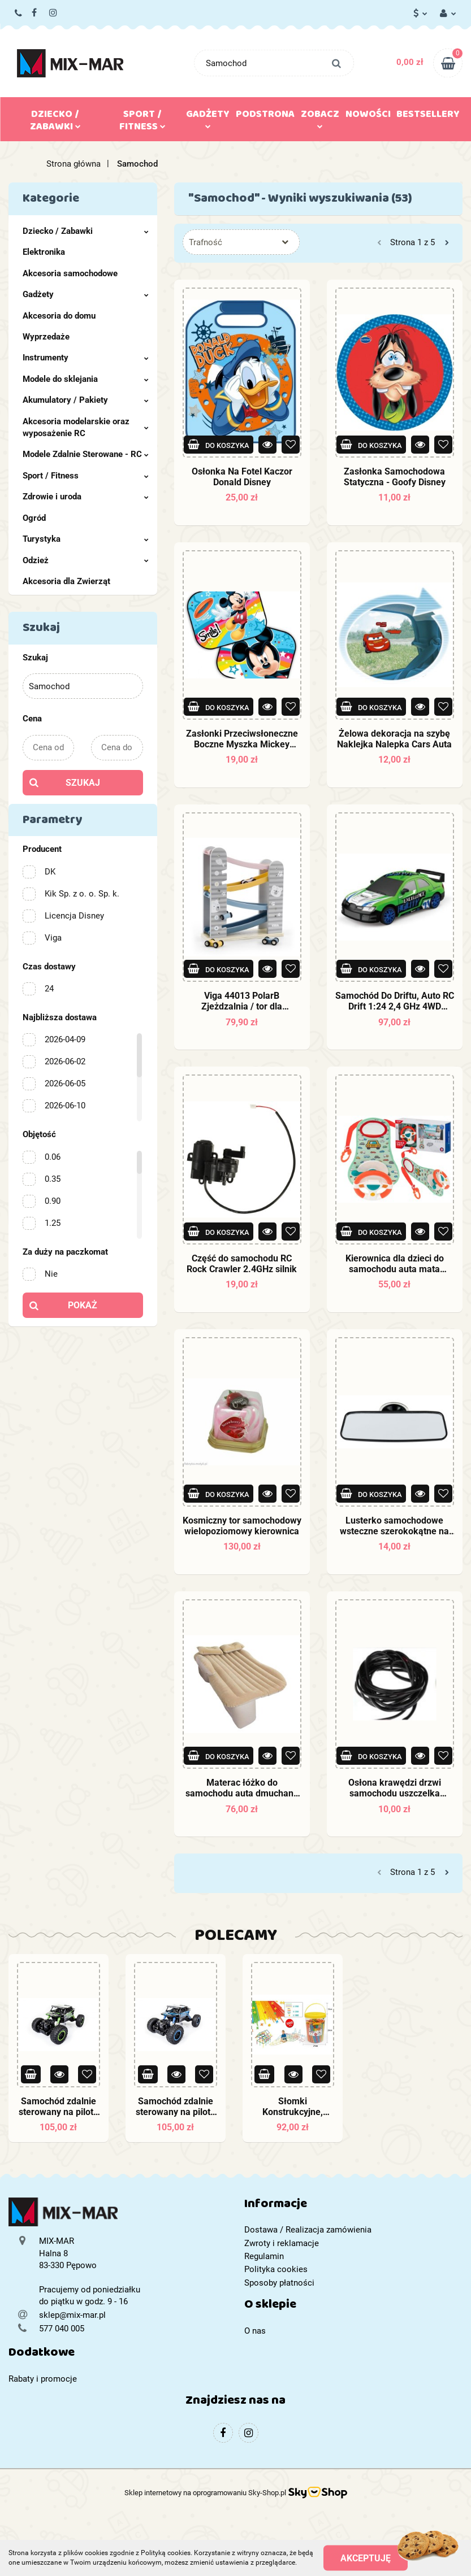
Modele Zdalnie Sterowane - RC (86, 454)
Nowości (368, 116)
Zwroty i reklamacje (281, 2243)
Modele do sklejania (86, 379)
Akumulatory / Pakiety (86, 400)
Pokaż (82, 1305)
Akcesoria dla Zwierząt (66, 581)
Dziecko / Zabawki (55, 122)
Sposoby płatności (279, 2283)
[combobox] (241, 242)
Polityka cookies (276, 2269)
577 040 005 (19, 14)
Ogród (34, 518)
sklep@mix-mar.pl (72, 2315)
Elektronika (44, 252)
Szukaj (83, 782)
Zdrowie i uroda (86, 496)
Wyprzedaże (46, 337)
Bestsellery (428, 116)
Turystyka (86, 539)
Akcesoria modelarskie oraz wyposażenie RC (86, 427)
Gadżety (208, 117)
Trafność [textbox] (205, 242)
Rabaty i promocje (42, 2379)
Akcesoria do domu (59, 316)
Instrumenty (86, 358)
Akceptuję (365, 2557)
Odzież (86, 560)
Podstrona (265, 116)
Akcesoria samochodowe (70, 273)
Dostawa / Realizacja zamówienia (307, 2230)
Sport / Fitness (142, 122)
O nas (255, 2331)
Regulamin (264, 2256)
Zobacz (320, 117)
